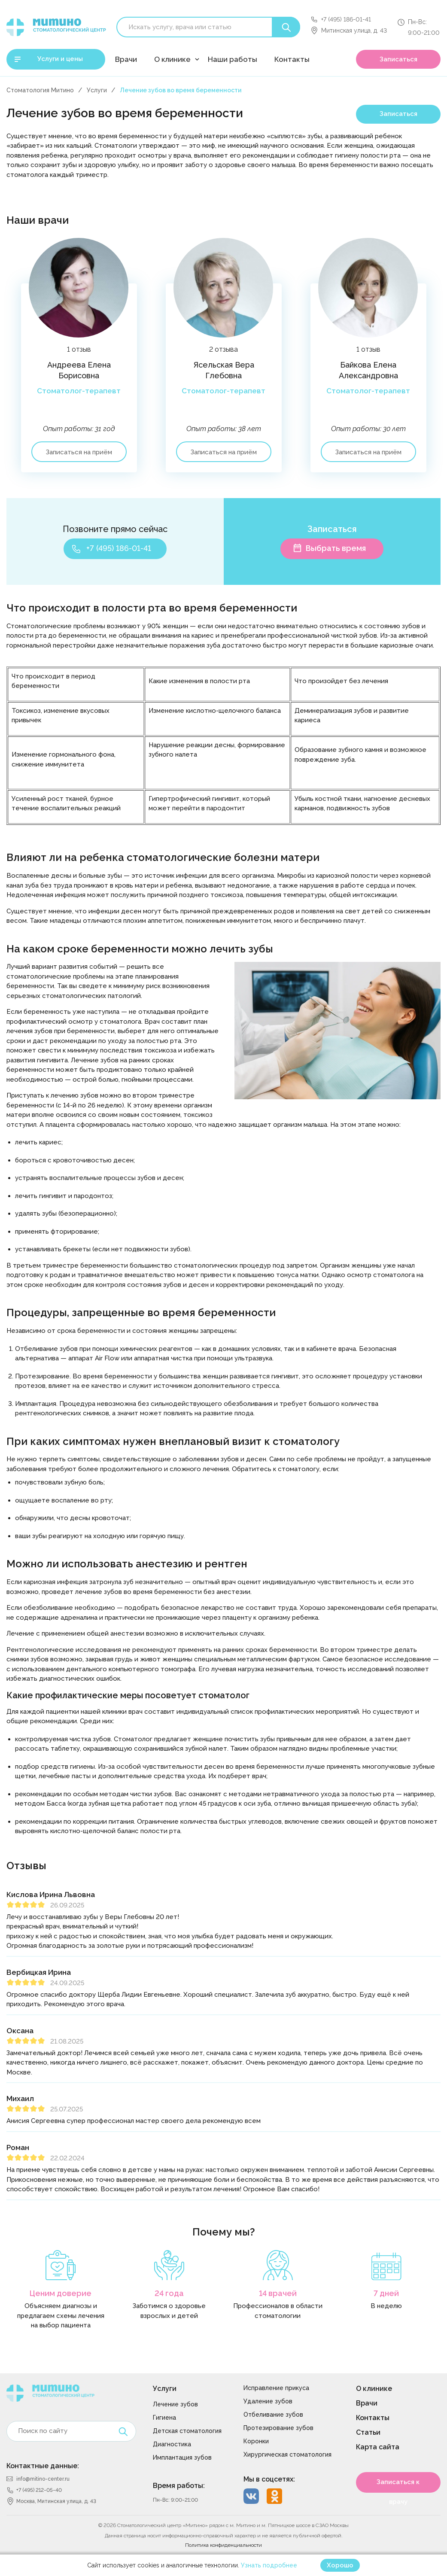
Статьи (368, 2432)
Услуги (97, 90)
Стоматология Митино (40, 90)
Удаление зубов (267, 2401)
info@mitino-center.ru (43, 2479)
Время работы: (179, 2486)
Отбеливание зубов (273, 2414)
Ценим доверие (60, 2293)
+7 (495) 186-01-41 (346, 19)
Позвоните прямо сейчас (115, 529)
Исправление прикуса (276, 2387)
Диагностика (172, 2444)
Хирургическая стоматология (287, 2454)
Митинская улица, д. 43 (354, 30)
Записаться (398, 59)
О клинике (172, 59)
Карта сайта (377, 2447)
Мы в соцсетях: (269, 2479)
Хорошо (340, 2565)
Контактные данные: (42, 2466)
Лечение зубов (175, 2404)
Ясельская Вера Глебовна (223, 370)
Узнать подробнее (269, 2565)
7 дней (386, 2293)
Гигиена (164, 2417)
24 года (169, 2293)
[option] (78, 364)
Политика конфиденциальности (223, 2545)
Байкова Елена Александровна (368, 370)
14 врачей (278, 2293)
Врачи (126, 59)
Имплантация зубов (182, 2457)
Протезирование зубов (278, 2427)
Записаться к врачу (398, 2485)
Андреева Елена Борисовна (78, 370)
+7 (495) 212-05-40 (39, 2490)
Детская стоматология (187, 2430)
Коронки (256, 2441)
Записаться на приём (79, 452)
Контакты (292, 59)
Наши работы (232, 59)
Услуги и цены (60, 59)
